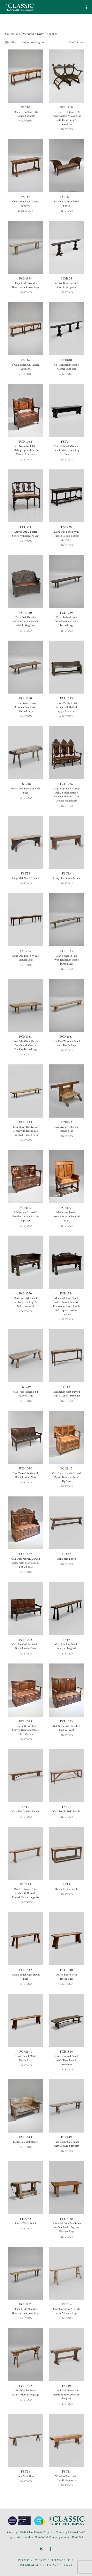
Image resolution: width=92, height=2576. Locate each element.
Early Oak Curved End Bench (66, 204)
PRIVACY (52, 2565)
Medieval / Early (33, 34)
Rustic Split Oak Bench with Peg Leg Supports (66, 2144)
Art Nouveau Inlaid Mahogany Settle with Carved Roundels (26, 450)
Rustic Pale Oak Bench (25, 2142)
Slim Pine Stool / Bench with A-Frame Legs (66, 2311)
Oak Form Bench (66, 1559)
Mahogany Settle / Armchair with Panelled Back (66, 1216)
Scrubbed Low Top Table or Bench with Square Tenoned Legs (66, 2227)
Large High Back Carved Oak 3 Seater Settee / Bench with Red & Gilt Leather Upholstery (66, 795)
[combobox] (33, 42)
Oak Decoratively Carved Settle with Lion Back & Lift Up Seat (25, 1563)
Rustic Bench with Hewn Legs (26, 1977)
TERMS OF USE (61, 2560)
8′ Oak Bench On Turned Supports (25, 367)
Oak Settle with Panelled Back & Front (66, 1728)
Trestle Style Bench (25, 2476)
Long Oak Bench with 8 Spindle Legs (25, 958)
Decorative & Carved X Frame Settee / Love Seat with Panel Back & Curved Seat (66, 118)
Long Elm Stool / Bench (66, 878)
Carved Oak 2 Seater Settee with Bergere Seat (25, 534)
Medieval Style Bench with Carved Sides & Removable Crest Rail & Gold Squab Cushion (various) (66, 1306)
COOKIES (40, 2560)
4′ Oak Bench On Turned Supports (25, 204)
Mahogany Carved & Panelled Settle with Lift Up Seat (25, 1216)
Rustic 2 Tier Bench (66, 1889)
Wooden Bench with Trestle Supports (66, 2478)
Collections (12, 34)
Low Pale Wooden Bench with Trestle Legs (66, 1043)
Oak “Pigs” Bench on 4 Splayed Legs (25, 1394)
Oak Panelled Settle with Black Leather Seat (25, 1646)
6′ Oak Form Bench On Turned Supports (25, 114)
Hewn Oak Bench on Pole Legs (25, 791)
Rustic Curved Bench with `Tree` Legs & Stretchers (66, 2060)
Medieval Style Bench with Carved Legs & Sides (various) (26, 1302)
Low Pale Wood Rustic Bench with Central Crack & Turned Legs (25, 1045)
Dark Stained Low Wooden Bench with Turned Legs (66, 621)
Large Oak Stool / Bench (25, 878)
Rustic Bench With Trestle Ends (25, 2058)
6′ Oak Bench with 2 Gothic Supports (66, 285)
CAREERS (24, 2560)
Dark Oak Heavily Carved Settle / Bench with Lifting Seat (25, 621)
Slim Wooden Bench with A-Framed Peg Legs (25, 2392)
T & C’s (67, 2565)
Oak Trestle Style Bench (25, 1811)
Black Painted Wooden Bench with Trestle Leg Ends (66, 450)
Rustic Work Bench (26, 2223)
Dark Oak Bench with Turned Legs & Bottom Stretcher (66, 536)
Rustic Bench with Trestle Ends (66, 1977)
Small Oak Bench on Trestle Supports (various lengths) (66, 2394)
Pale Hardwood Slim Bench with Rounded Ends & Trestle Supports (25, 1893)
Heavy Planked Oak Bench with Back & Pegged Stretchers (66, 707)
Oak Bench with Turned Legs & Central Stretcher (66, 1394)
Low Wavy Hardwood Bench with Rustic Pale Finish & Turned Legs (25, 1131)
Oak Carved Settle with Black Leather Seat (26, 1475)
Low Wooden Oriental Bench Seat (66, 1129)
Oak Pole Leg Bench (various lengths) (66, 1646)
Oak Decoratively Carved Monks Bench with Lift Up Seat (66, 1477)
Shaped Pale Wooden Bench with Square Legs (25, 285)
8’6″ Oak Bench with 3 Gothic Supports (66, 367)
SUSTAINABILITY (31, 2565)
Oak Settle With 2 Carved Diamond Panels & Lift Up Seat (25, 1730)
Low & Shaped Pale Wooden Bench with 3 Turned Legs (66, 960)
